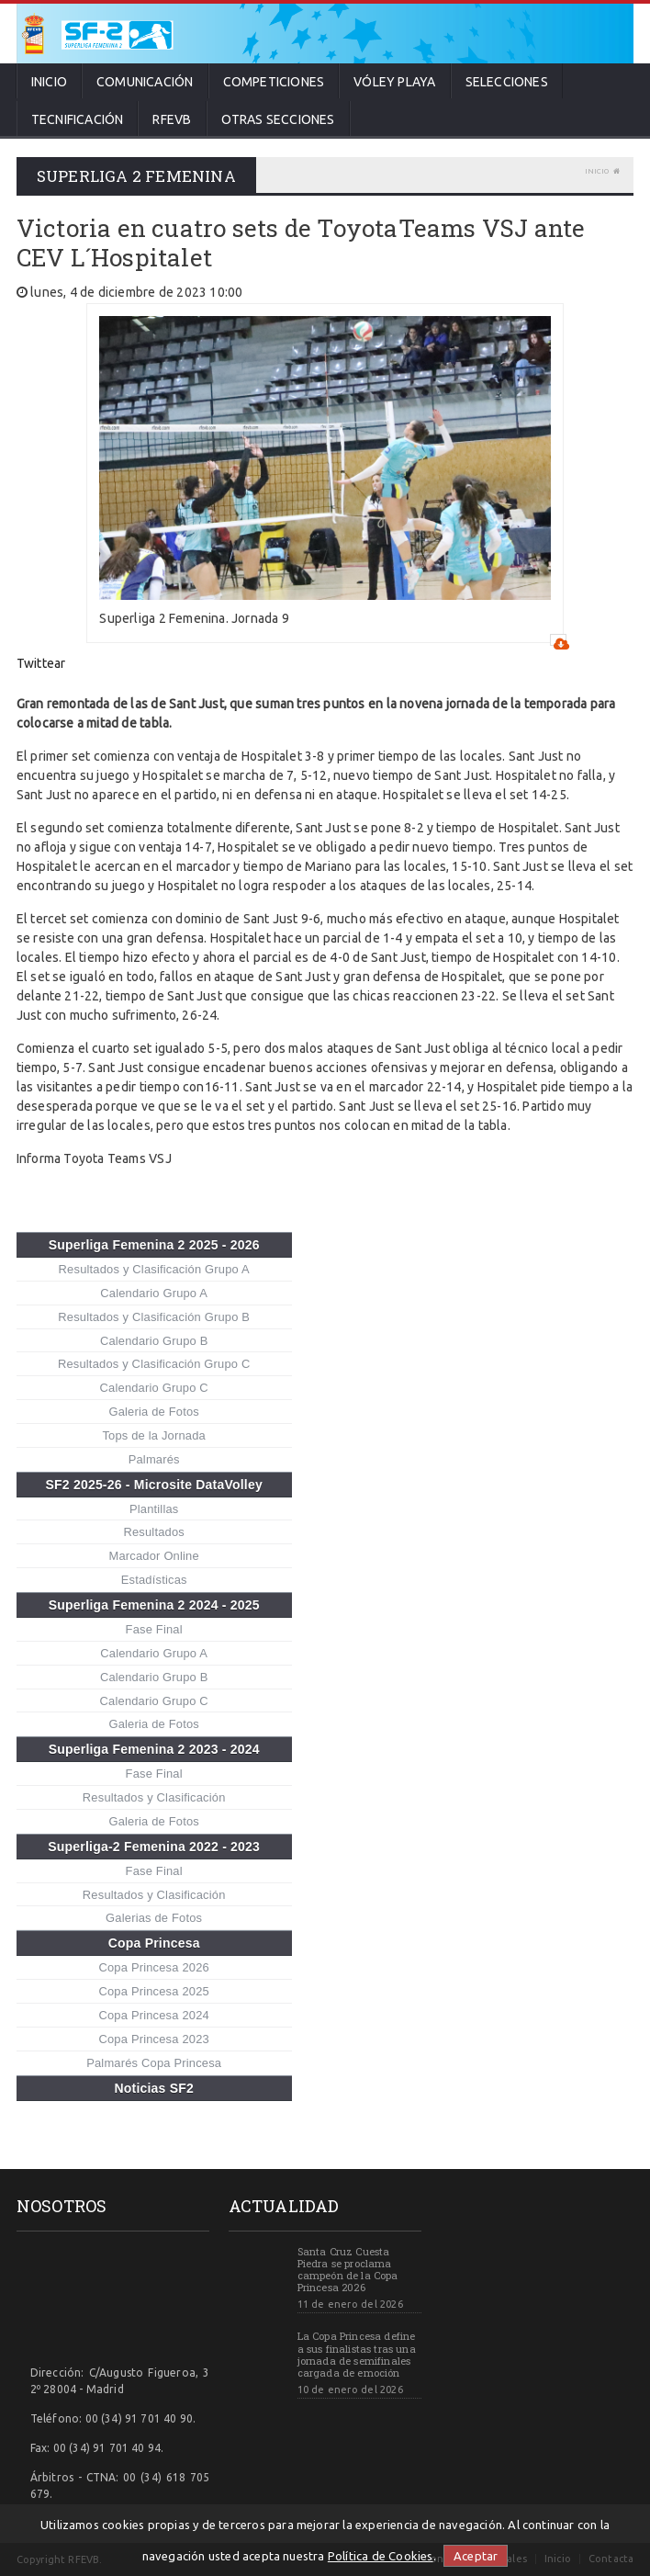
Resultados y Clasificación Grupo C (154, 1364)
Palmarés (154, 1459)
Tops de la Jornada (154, 1435)
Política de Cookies (380, 2555)
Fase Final (154, 1629)
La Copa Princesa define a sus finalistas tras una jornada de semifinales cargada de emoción (356, 2354)
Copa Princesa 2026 (153, 1967)
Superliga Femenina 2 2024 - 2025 (154, 1605)
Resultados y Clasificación (154, 1797)
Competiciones (274, 81)
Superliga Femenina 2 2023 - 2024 (154, 1749)
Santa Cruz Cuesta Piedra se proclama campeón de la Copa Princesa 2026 (347, 2269)
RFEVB (171, 119)
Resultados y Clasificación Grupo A (154, 1269)
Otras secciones (278, 119)
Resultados (154, 1532)
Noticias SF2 (154, 2088)
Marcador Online (154, 1556)
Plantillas (154, 1509)
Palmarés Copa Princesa (153, 2063)
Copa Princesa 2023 (153, 2039)
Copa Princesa (154, 1943)
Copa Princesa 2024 (153, 2015)
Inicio (49, 81)
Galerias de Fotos (154, 1918)
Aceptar (476, 2555)
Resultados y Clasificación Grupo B (154, 1317)
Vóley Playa (394, 81)
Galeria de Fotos (153, 1411)
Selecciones (506, 81)
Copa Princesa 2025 (153, 1991)
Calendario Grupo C (154, 1388)
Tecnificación (77, 119)
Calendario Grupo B (154, 1341)
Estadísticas (154, 1580)
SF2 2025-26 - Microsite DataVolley (153, 1484)
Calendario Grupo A (153, 1293)
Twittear (41, 663)
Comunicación (145, 81)
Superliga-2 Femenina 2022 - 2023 (154, 1846)
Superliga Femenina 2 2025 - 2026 (154, 1244)
